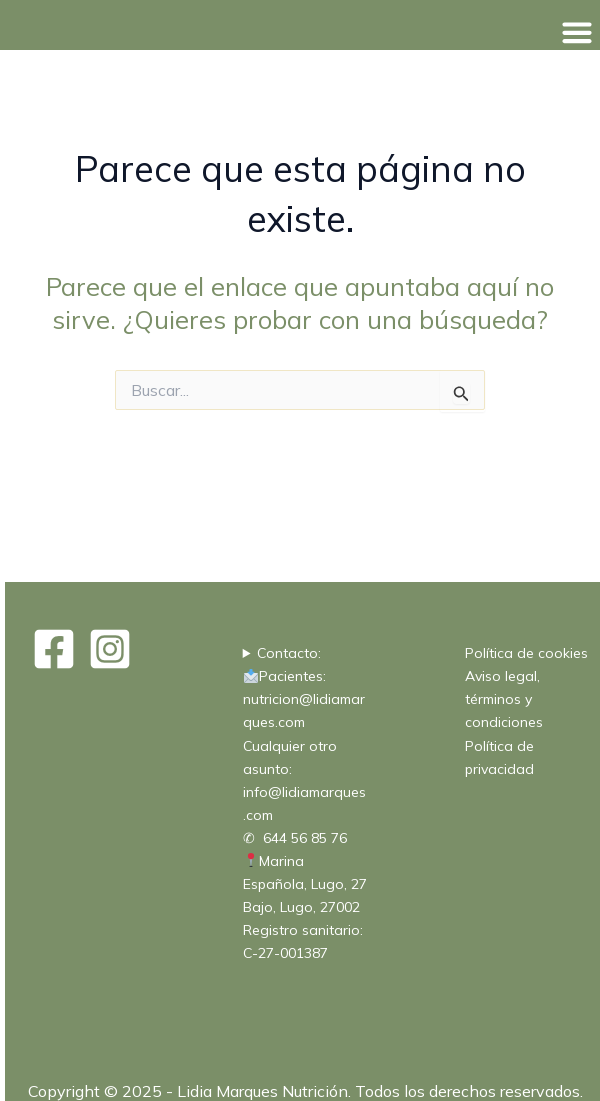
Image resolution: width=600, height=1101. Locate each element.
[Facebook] (54, 649)
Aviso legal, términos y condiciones (504, 699)
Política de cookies (526, 653)
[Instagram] (110, 649)
